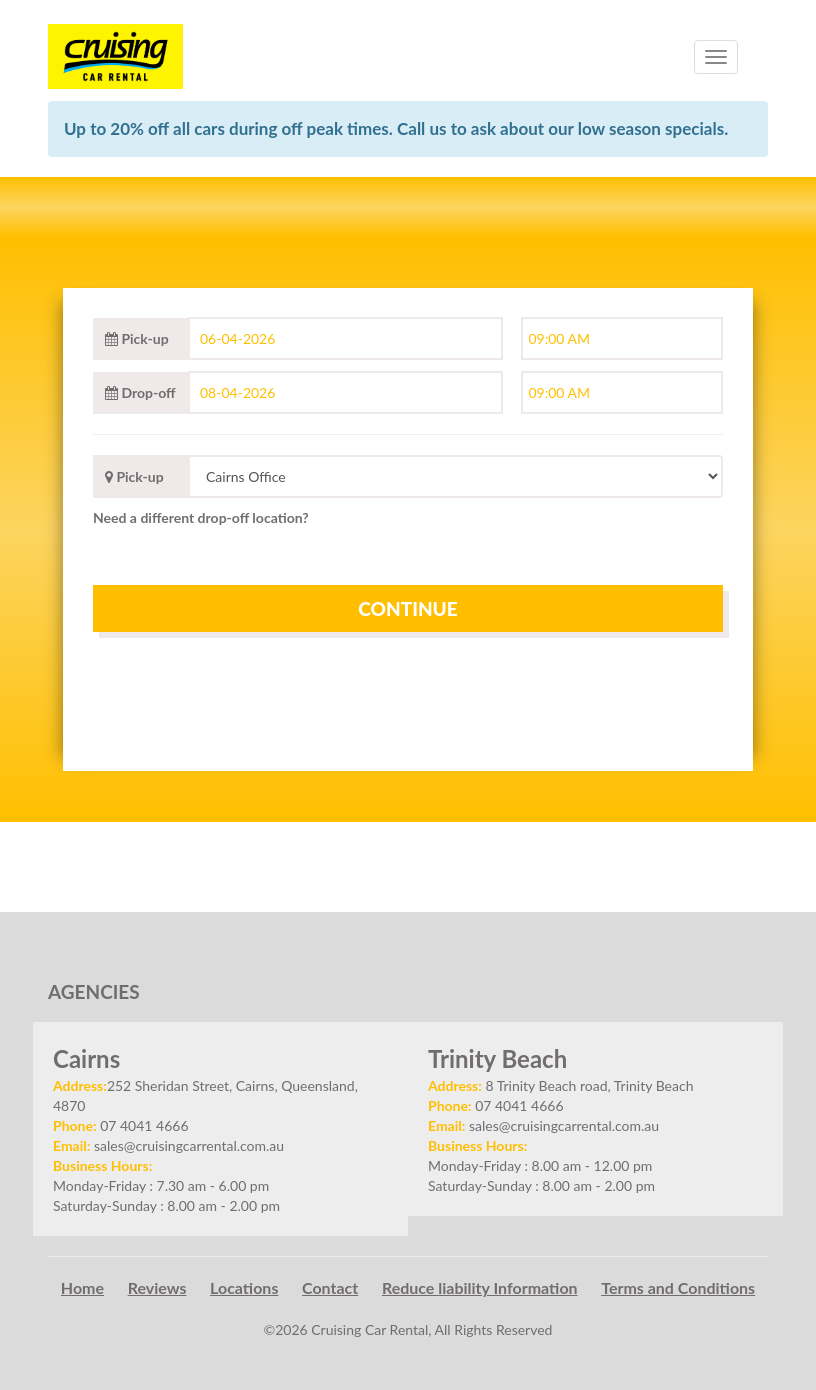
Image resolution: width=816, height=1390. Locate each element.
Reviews (157, 1287)
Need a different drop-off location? (201, 517)
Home (82, 1287)
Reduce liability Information (480, 1287)
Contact (330, 1287)
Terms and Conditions (678, 1287)
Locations (244, 1287)
